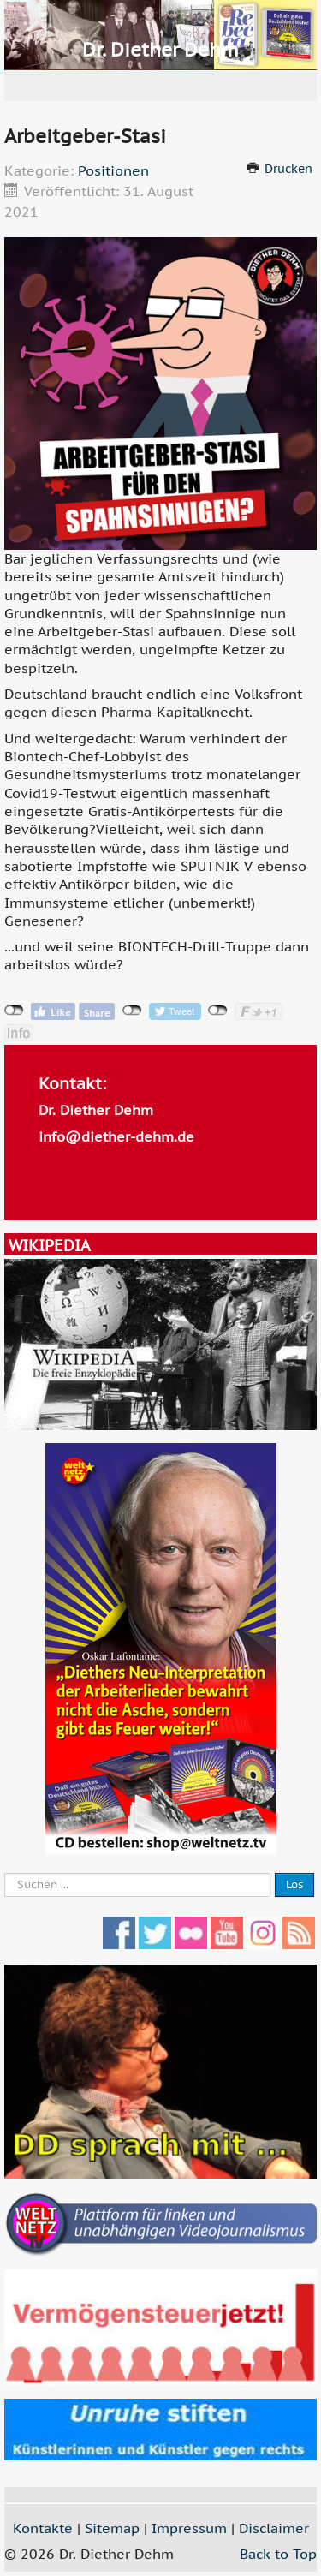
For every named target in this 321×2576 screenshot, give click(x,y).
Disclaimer (274, 2528)
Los (294, 1884)
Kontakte (43, 2528)
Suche (4, 1873)
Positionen (113, 170)
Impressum (189, 2528)
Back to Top (278, 2553)
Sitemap (112, 2528)
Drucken (288, 168)
